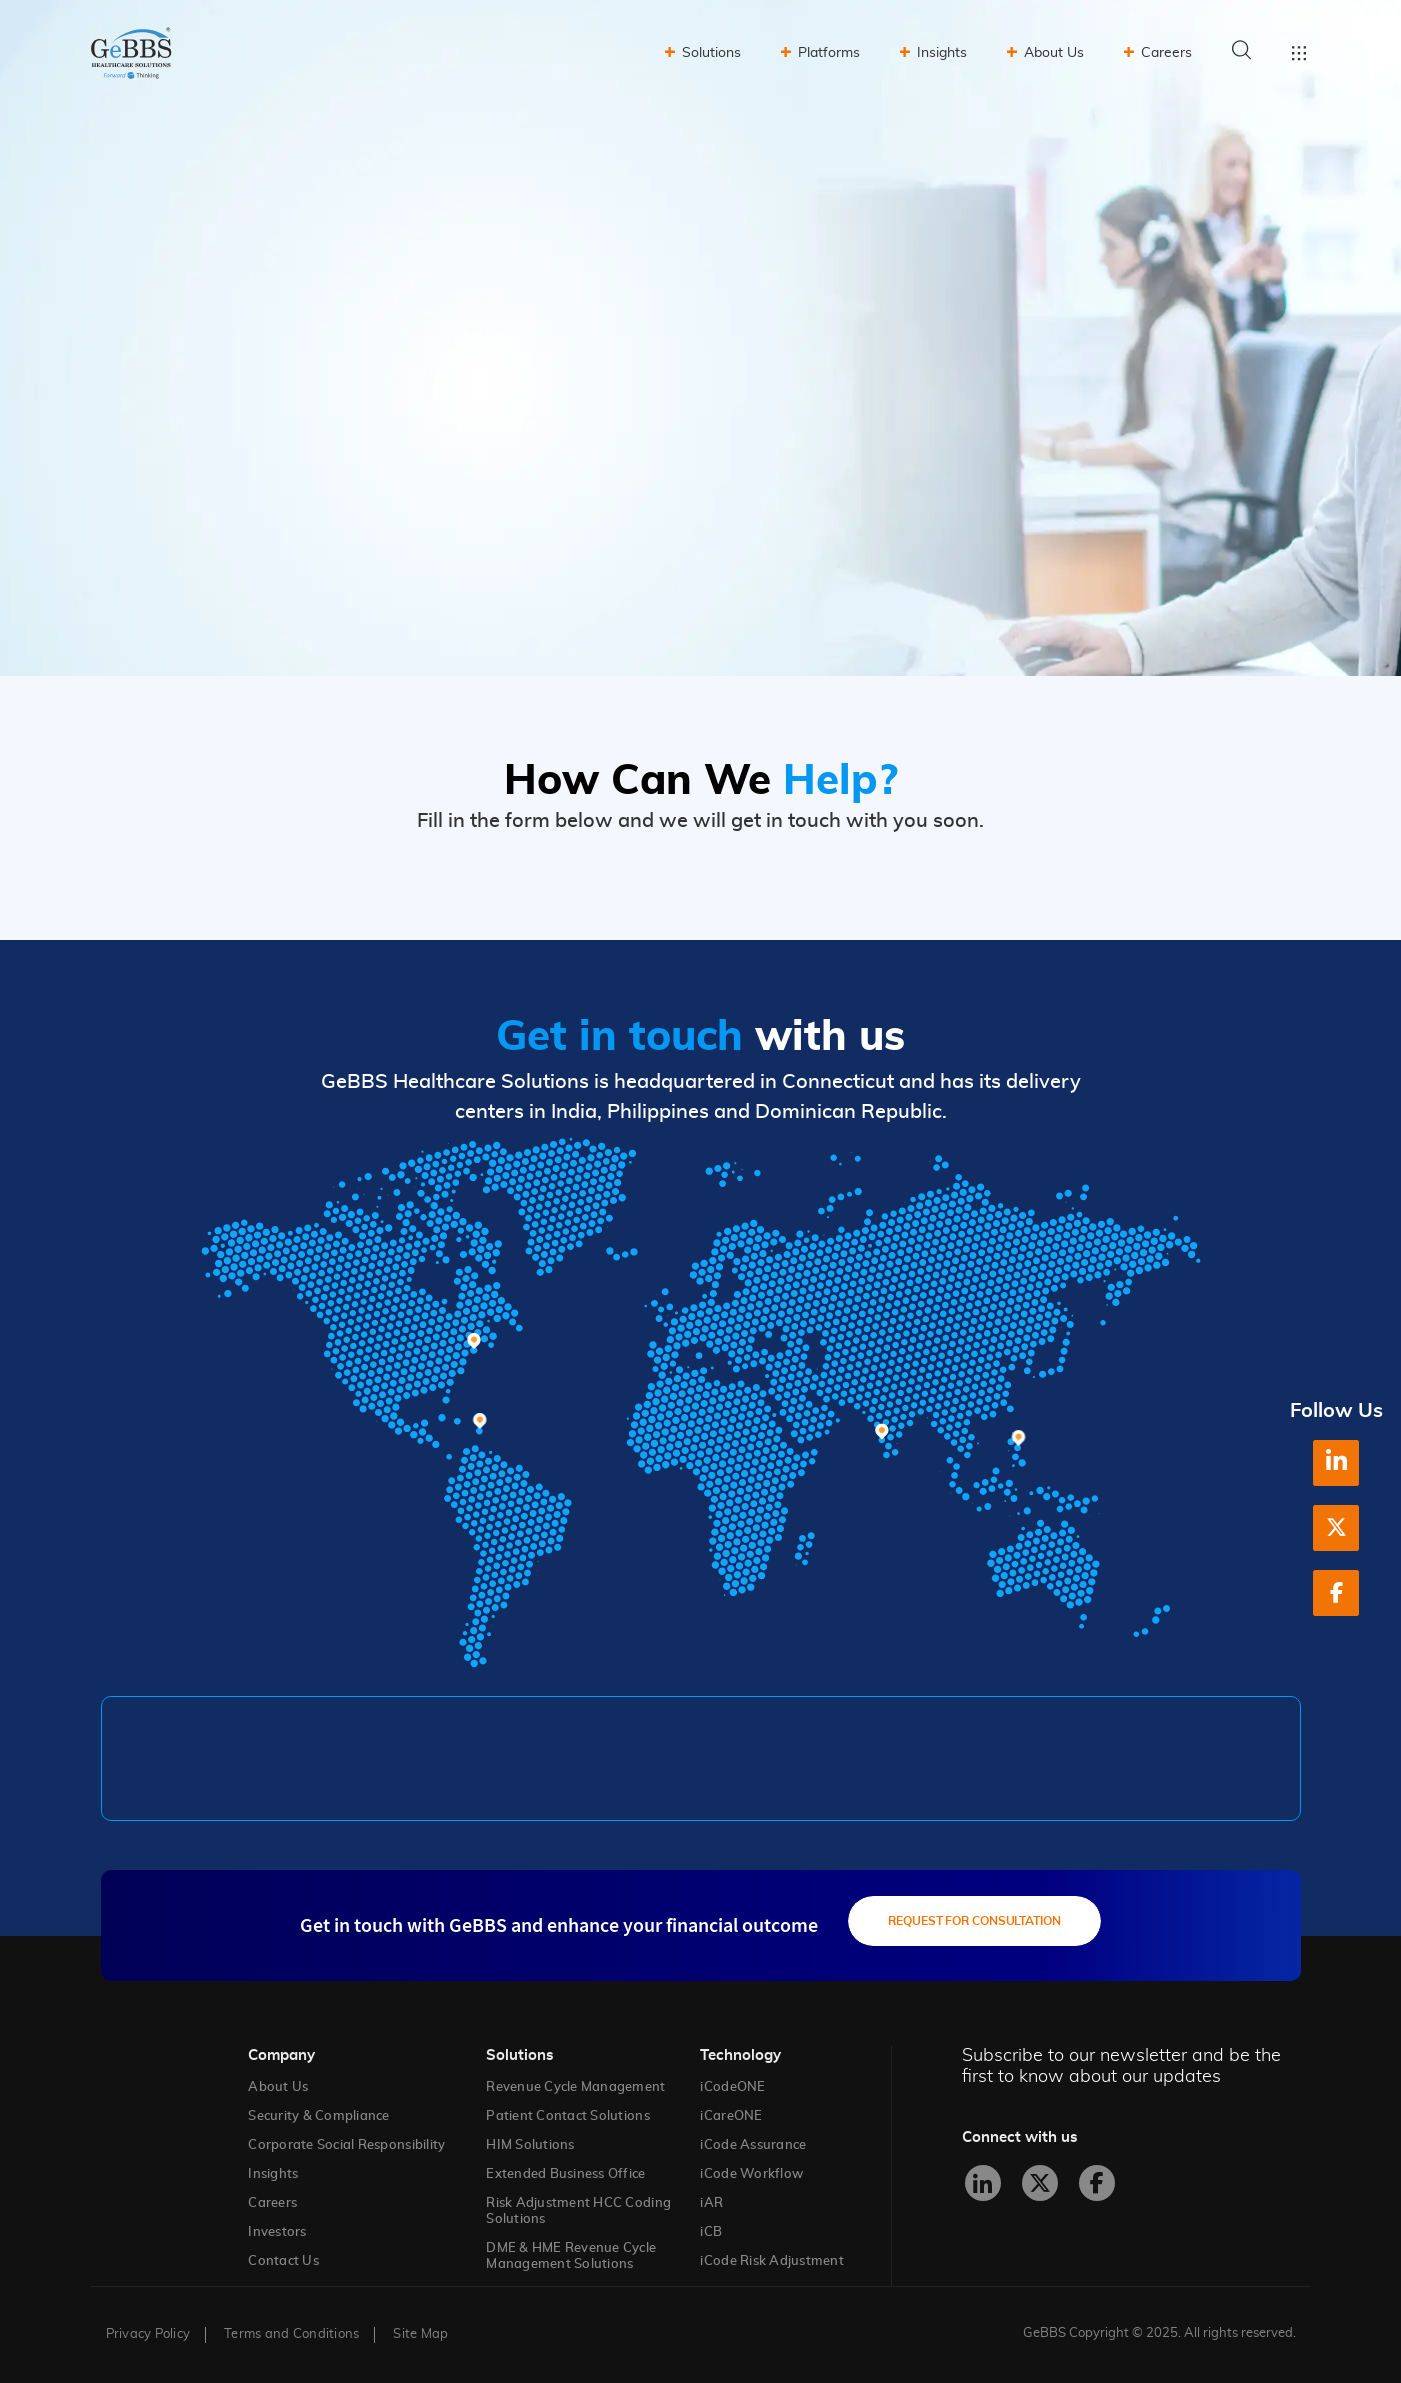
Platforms (829, 53)
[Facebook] (1336, 1593)
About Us (1054, 53)
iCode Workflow (751, 2174)
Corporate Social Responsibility (346, 2145)
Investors (277, 2232)
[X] (1336, 1528)
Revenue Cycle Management (575, 2087)
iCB (711, 2232)
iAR (711, 2203)
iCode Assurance (753, 2145)
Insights (942, 53)
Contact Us (283, 2261)
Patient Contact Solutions (568, 2116)
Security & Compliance (318, 2116)
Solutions (711, 53)
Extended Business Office (565, 2174)
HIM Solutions (530, 2145)
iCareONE (731, 2116)
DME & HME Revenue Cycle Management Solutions (571, 2256)
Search (1242, 50)
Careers (1166, 53)
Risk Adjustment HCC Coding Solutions (578, 2211)
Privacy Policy (148, 2334)
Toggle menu (1299, 53)
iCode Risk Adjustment (771, 2261)
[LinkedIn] (1336, 1463)
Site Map (420, 2334)
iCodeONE (732, 2087)
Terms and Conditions (291, 2334)
